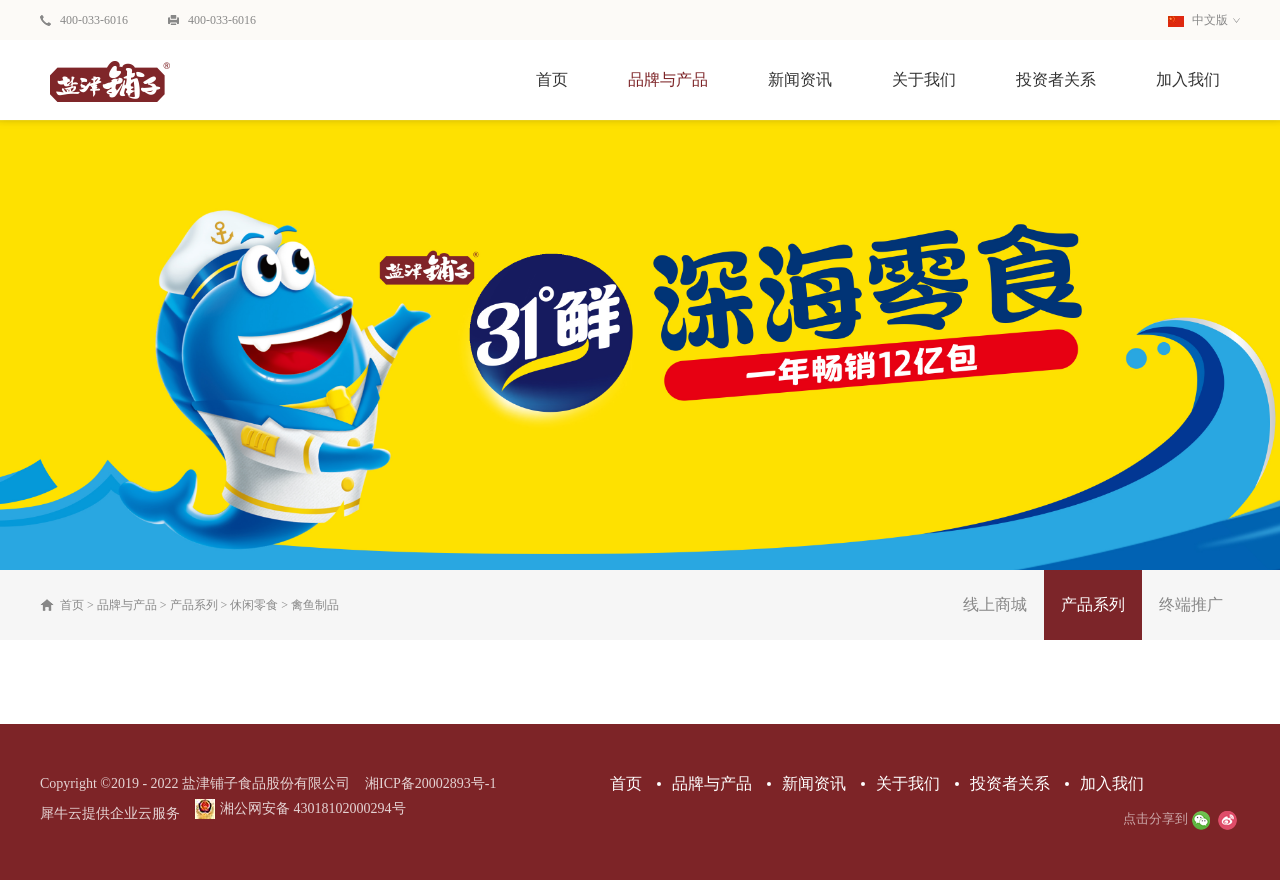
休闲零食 (254, 605)
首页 (552, 79)
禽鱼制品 (315, 605)
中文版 (1198, 20)
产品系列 (194, 605)
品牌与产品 (127, 605)
